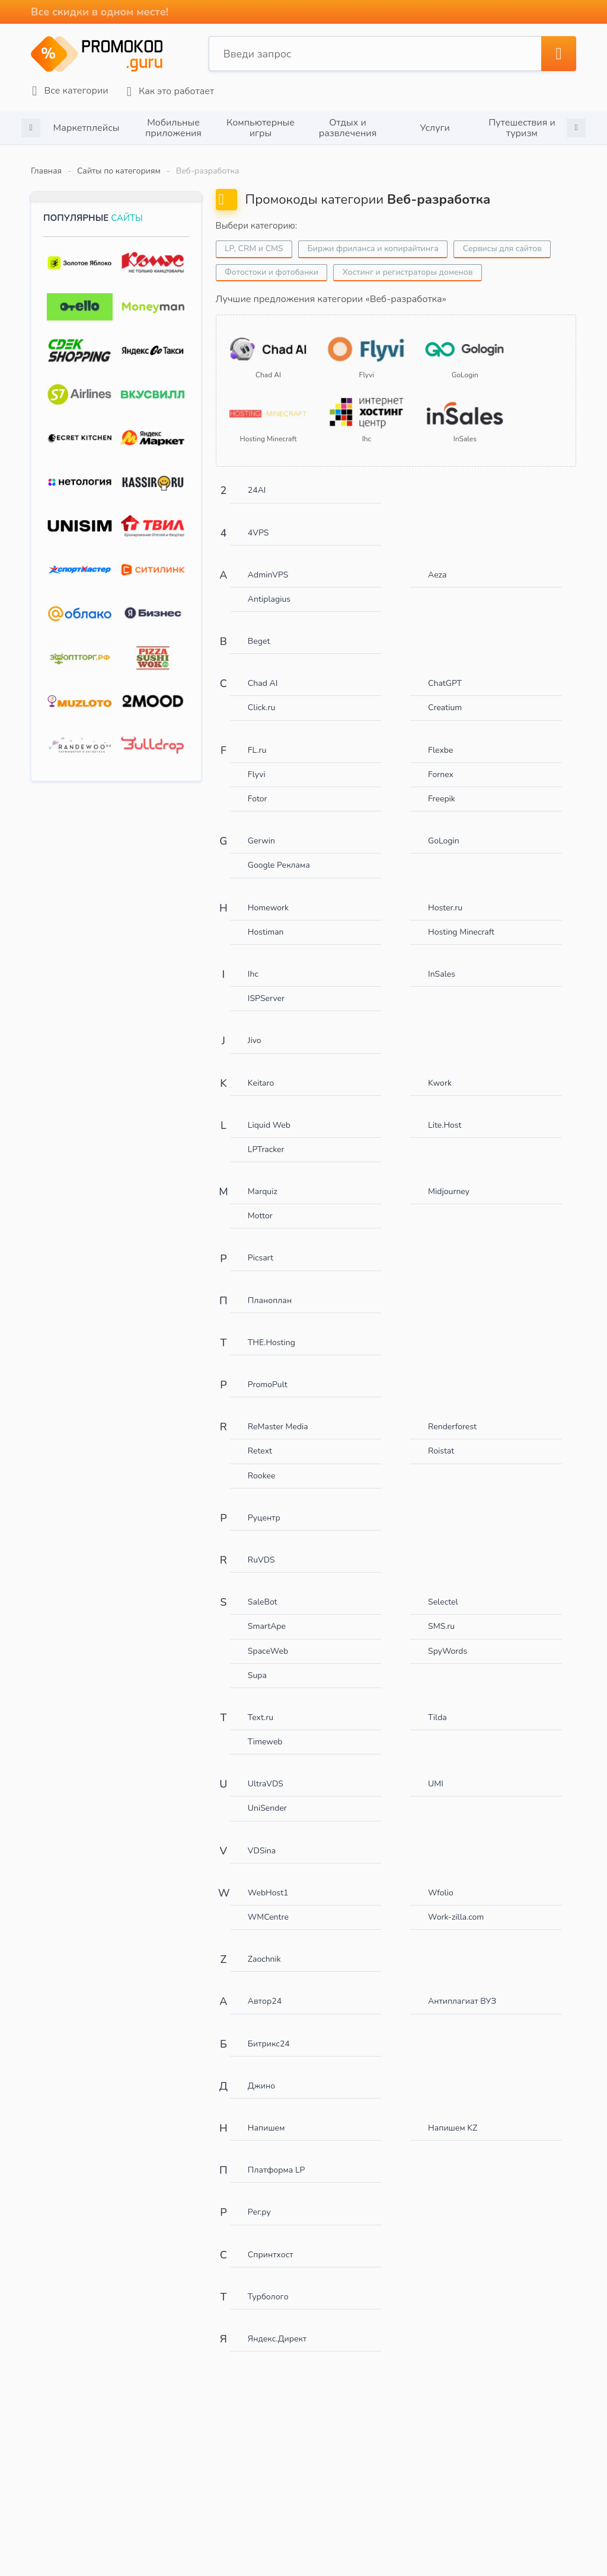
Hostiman (266, 921)
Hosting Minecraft (461, 921)
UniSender (267, 1798)
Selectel (443, 1591)
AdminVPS (268, 564)
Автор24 (265, 1991)
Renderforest (452, 1416)
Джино (261, 2075)
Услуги (435, 126)
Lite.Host (444, 1114)
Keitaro (261, 1072)
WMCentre (268, 1906)
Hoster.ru (445, 897)
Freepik (441, 788)
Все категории (69, 90)
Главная (46, 169)
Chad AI (262, 672)
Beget (259, 630)
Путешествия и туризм (521, 126)
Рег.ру (259, 2201)
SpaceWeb (268, 1640)
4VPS (258, 522)
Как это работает (168, 90)
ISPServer (266, 987)
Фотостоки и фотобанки (272, 269)
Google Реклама (279, 855)
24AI (257, 479)
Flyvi (257, 763)
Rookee (262, 1465)
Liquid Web (269, 1114)
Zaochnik (264, 1948)
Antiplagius (269, 588)
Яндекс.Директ (277, 2328)
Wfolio (440, 1882)
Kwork (440, 1072)
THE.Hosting (271, 1331)
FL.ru (257, 739)
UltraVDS (265, 1773)
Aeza (437, 564)
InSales (441, 963)
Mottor (260, 1205)
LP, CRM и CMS (254, 246)
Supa (257, 1664)
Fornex (440, 763)
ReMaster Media (278, 1416)
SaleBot (262, 1591)
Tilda (437, 1706)
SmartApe (267, 1615)
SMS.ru (441, 1615)
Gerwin (261, 830)
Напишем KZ (452, 2117)
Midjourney (448, 1180)
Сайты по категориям (119, 169)
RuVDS (261, 1549)
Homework (268, 897)
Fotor (257, 788)
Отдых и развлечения (348, 126)
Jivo (254, 1029)
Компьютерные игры (260, 126)
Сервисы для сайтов (504, 246)
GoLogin (443, 830)
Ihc (253, 963)
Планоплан (270, 1289)
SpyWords (447, 1640)
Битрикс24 (269, 2033)
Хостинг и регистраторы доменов (408, 269)
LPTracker (266, 1138)
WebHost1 (268, 1882)
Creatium (445, 697)
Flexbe (440, 739)
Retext (260, 1440)
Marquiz (262, 1180)
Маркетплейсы (86, 126)
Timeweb (265, 1731)
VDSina (262, 1840)
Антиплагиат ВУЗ (462, 1991)
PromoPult (267, 1374)
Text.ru (260, 1706)
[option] (86, 126)
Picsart (260, 1247)
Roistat (441, 1440)
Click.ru (262, 697)
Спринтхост (270, 2244)
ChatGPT (445, 672)
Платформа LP (276, 2159)
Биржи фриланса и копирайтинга (373, 246)
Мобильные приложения (173, 126)
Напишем (266, 2117)
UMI (435, 1773)
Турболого (268, 2286)
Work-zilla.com (456, 1906)
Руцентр (264, 1507)
